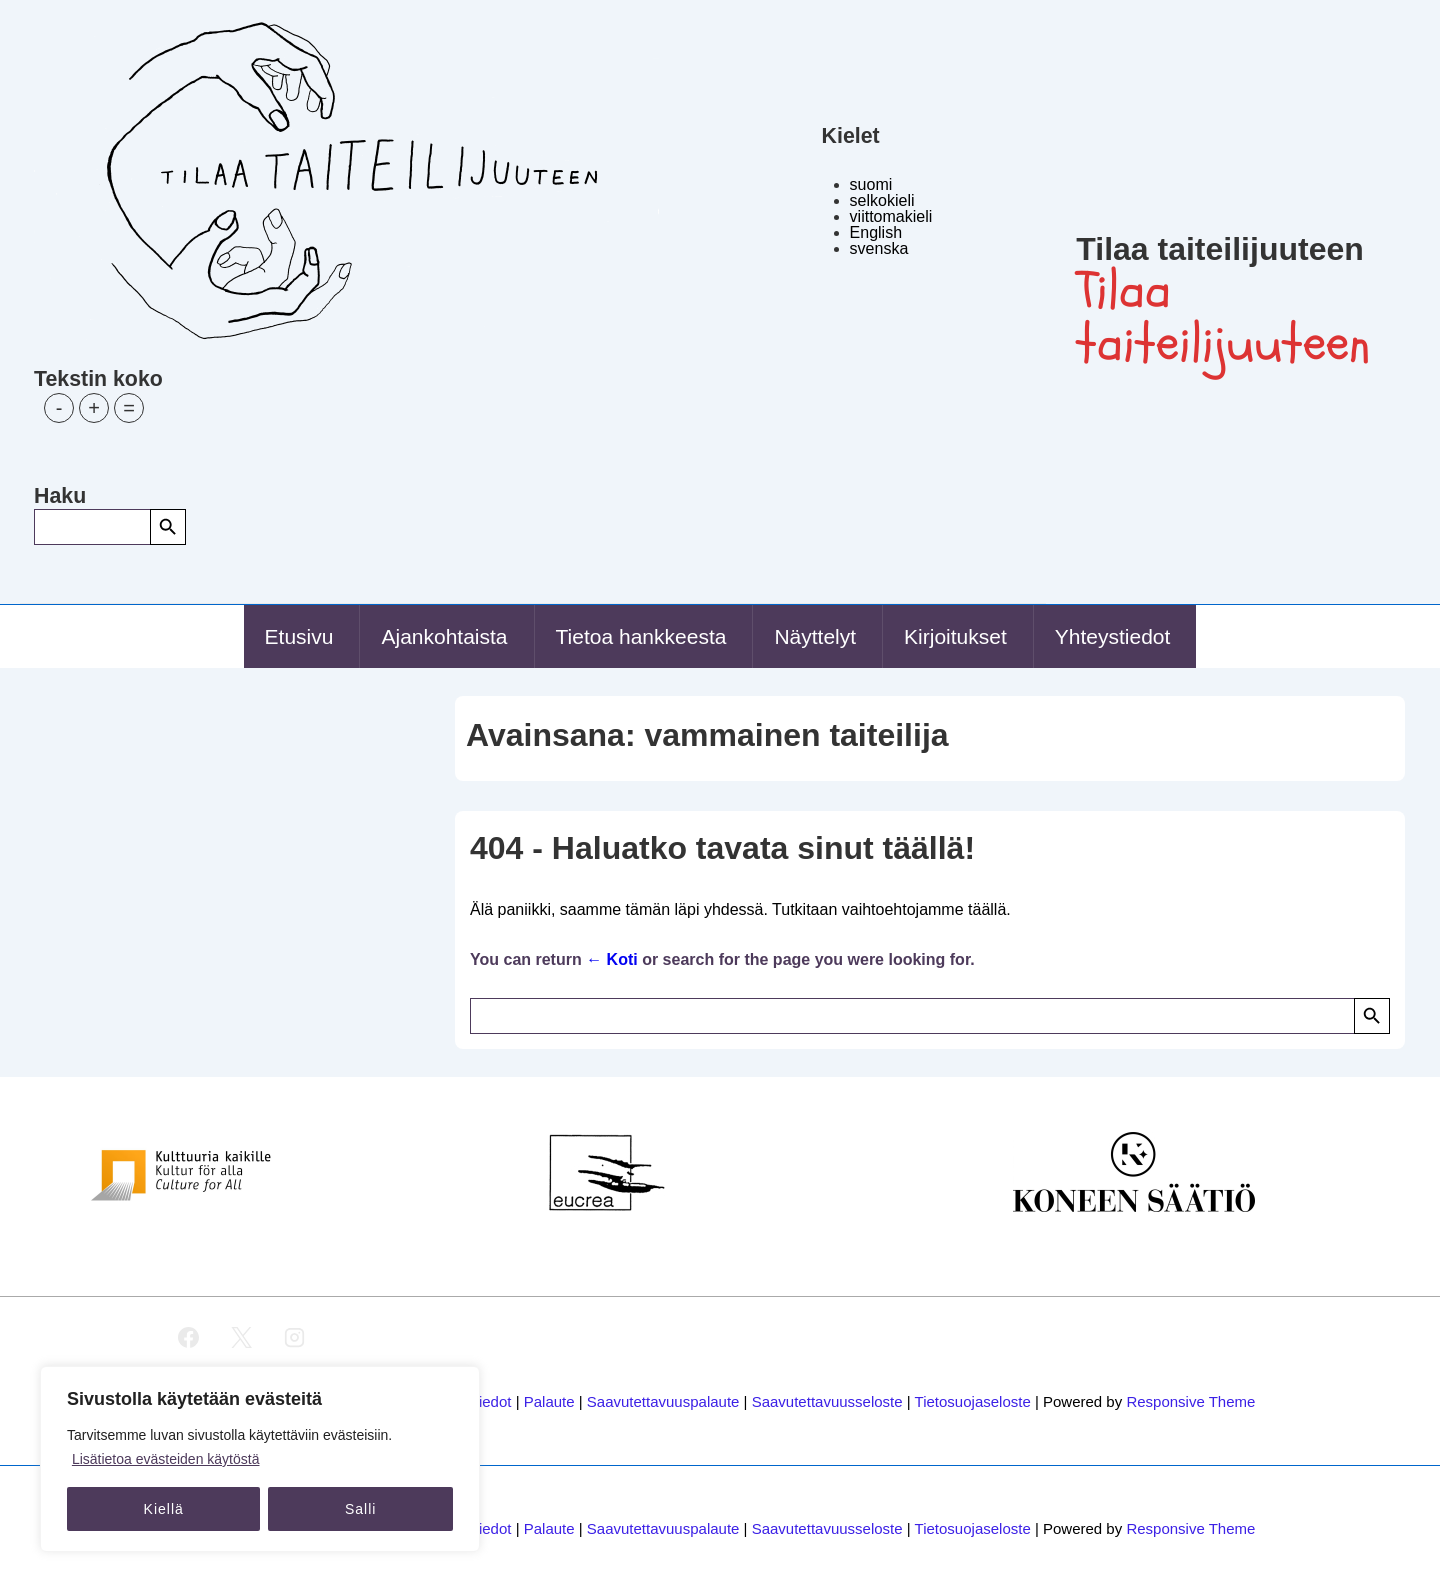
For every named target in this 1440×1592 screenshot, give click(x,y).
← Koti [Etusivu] (612, 959)
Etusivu (299, 636)
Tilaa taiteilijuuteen (1219, 249)
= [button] (129, 408)
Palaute (549, 1401)
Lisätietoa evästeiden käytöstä (166, 1459)
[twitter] (241, 1338)
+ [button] (94, 408)
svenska (879, 248)
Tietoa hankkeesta (641, 636)
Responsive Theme (1190, 1401)
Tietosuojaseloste (973, 1401)
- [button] (59, 408)
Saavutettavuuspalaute (663, 1401)
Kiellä (164, 1509)
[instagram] (294, 1338)
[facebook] (189, 1338)
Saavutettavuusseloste (827, 1401)
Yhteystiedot (1113, 636)
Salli (360, 1509)
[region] (260, 1459)
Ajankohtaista (444, 636)
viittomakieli (891, 216)
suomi (871, 184)
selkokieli (882, 200)
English (876, 232)
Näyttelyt (815, 636)
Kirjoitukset (955, 636)
